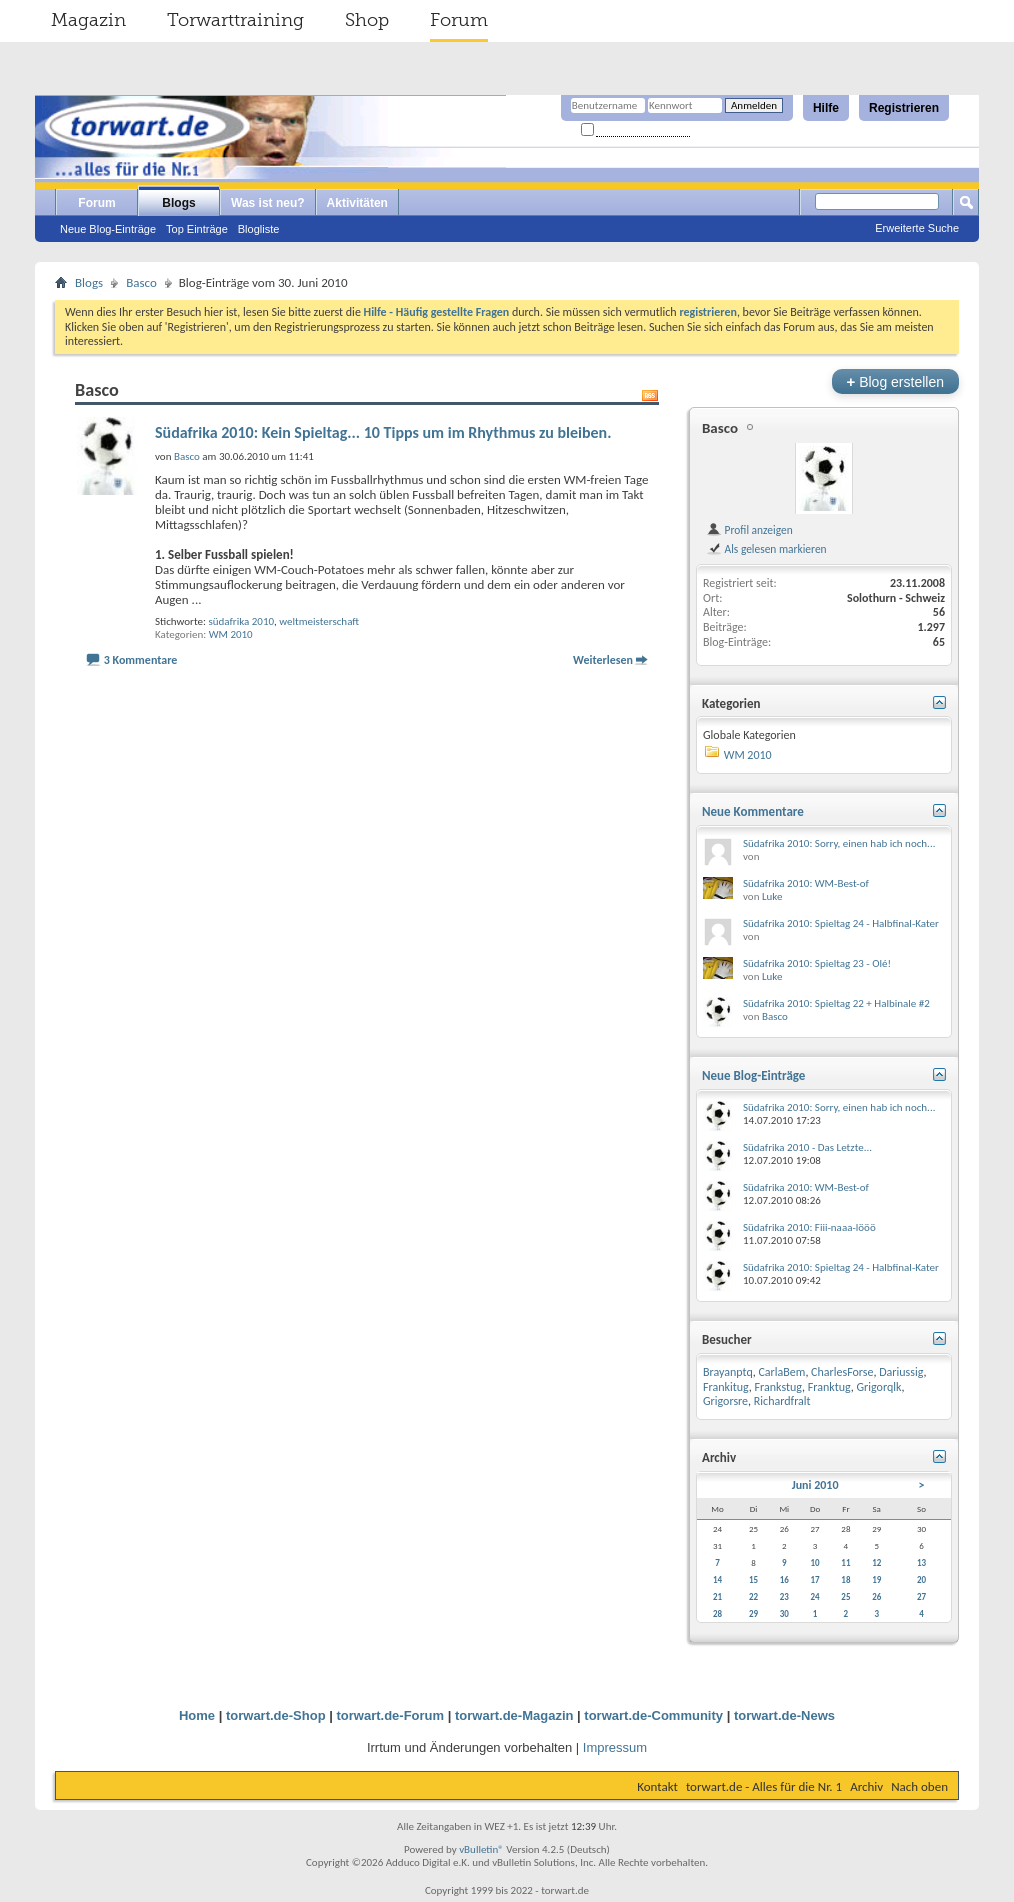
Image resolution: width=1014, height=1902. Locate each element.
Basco (141, 282)
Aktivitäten (357, 203)
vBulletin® (481, 1849)
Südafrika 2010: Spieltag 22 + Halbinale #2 (836, 1003)
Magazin (88, 20)
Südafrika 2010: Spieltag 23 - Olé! (817, 963)
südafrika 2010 (241, 621)
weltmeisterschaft (319, 621)
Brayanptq (728, 1372)
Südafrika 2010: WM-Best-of (806, 883)
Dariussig (901, 1372)
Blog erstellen (895, 381)
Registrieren (904, 108)
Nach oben (919, 1786)
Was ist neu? (268, 203)
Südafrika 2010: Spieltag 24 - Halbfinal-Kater (841, 923)
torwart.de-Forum (391, 1715)
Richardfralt (782, 1401)
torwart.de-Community (653, 1715)
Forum (459, 20)
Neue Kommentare (753, 811)
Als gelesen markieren (766, 549)
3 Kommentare (141, 660)
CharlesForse (842, 1372)
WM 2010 (231, 634)
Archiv (866, 1786)
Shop (367, 20)
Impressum (615, 1747)
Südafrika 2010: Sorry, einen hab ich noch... (839, 843)
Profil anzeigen (749, 530)
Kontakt (657, 1786)
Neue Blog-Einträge (108, 229)
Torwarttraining (235, 20)
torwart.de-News (784, 1715)
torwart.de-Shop (276, 1715)
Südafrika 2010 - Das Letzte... (807, 1147)
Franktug (829, 1387)
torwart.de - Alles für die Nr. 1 (764, 1786)
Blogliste (259, 229)
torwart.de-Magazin (514, 1715)
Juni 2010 (815, 1485)
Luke (772, 896)
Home (197, 1715)
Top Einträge (197, 229)
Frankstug (779, 1387)
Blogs (178, 203)
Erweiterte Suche (917, 228)
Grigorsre (725, 1401)
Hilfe (826, 108)
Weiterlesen (603, 660)
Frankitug (726, 1387)
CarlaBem (781, 1372)
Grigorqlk (879, 1387)
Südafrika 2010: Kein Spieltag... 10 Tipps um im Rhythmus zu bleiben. (383, 432)
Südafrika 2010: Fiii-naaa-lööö (809, 1227)
